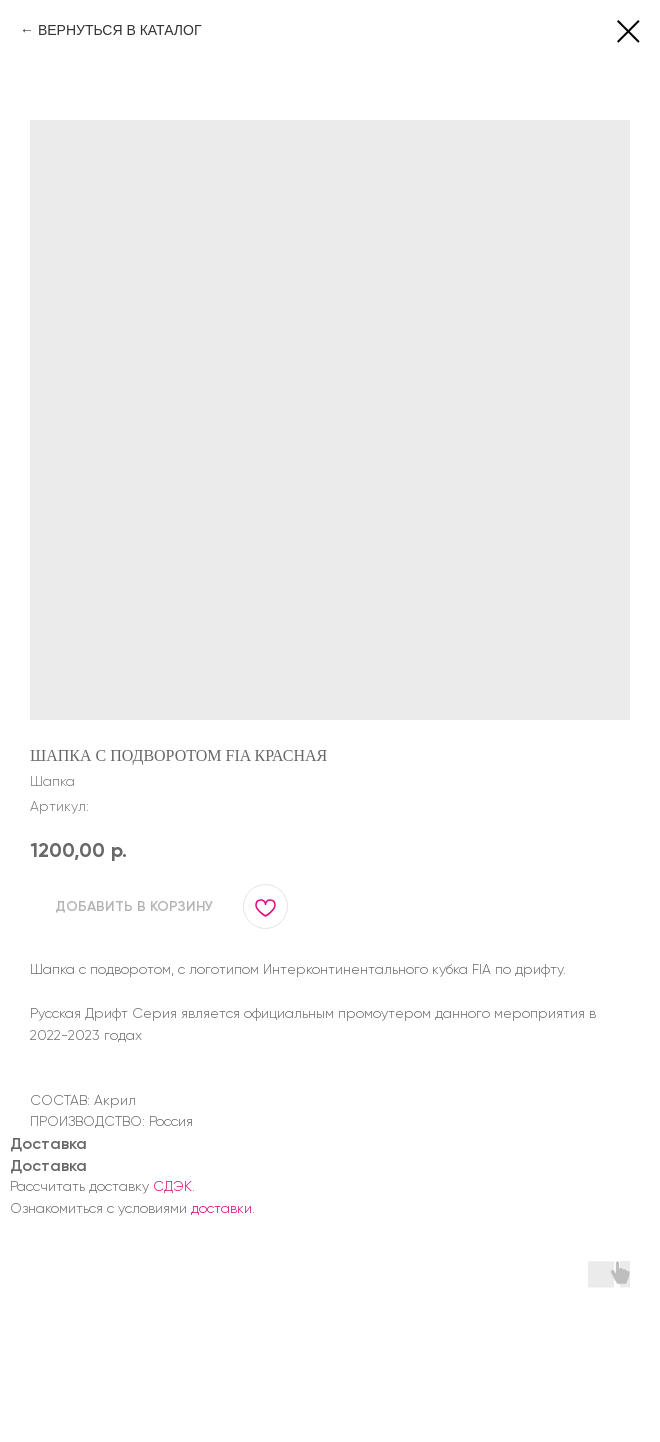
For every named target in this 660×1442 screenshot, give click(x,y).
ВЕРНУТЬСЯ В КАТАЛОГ (120, 30)
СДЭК (172, 1186)
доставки (221, 1208)
